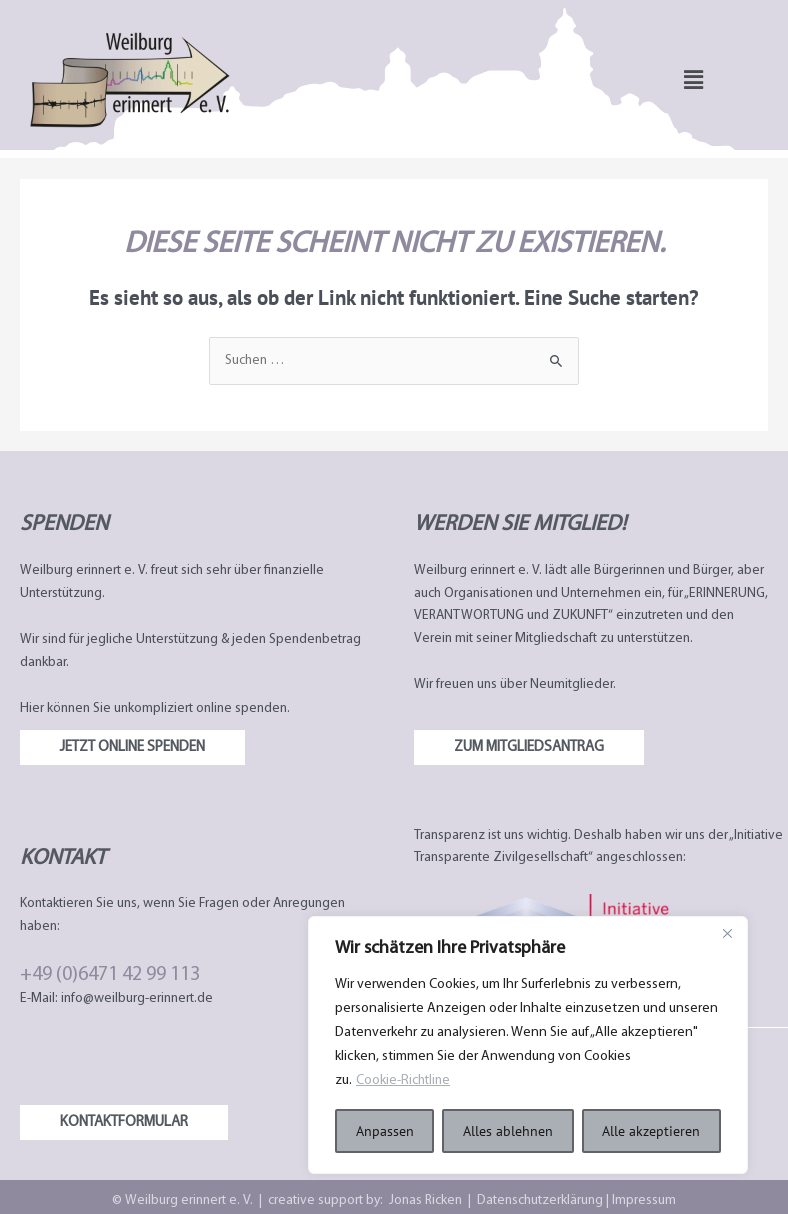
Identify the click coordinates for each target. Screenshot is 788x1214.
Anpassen (385, 1131)
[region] (528, 1045)
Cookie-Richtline (405, 1080)
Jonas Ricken (425, 1200)
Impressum (642, 1200)
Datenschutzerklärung (541, 1200)
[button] (693, 79)
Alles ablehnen (508, 1131)
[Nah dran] (727, 933)
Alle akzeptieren (651, 1131)
